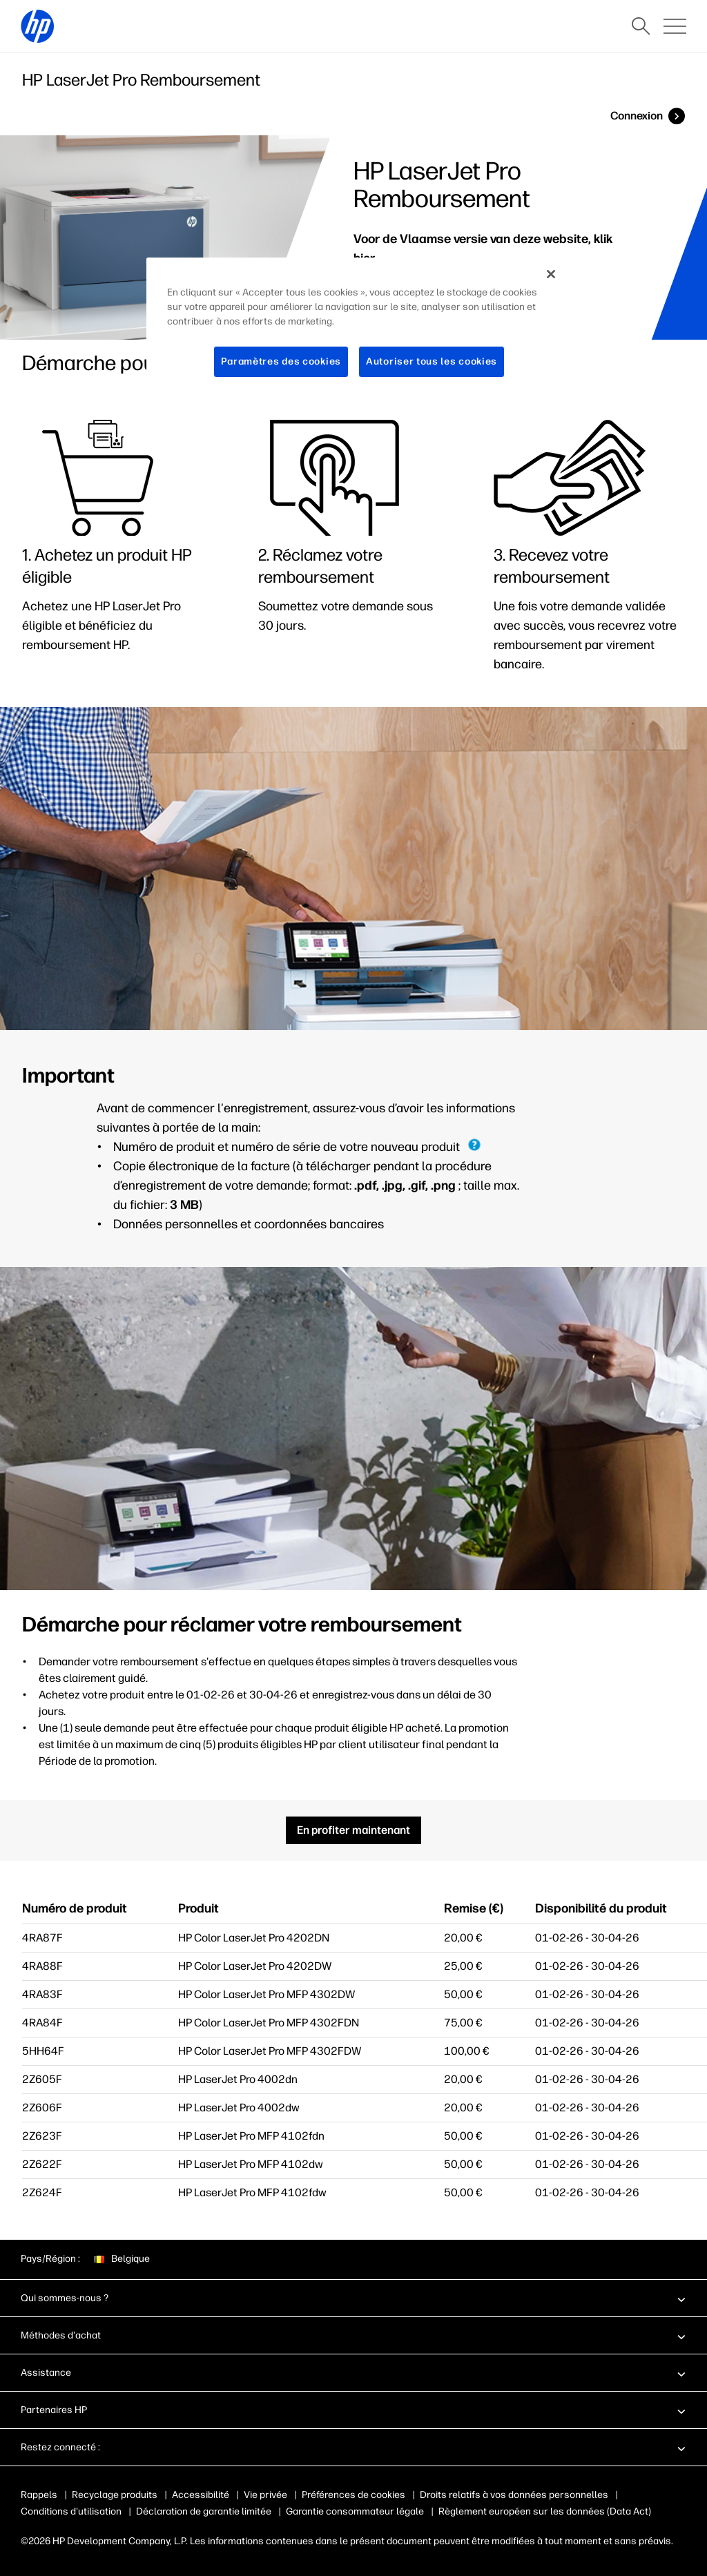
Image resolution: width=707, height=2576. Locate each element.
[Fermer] (551, 274)
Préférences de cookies (353, 2495)
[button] (353, 2297)
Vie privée (265, 2495)
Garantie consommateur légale (355, 2511)
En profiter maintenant (353, 1830)
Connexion (636, 115)
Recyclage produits (114, 2495)
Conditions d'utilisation (71, 2511)
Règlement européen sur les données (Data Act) (544, 2511)
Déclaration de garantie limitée (203, 2511)
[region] (358, 328)
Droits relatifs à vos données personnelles (514, 2495)
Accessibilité (200, 2495)
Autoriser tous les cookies (431, 361)
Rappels (39, 2495)
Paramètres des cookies (281, 361)
